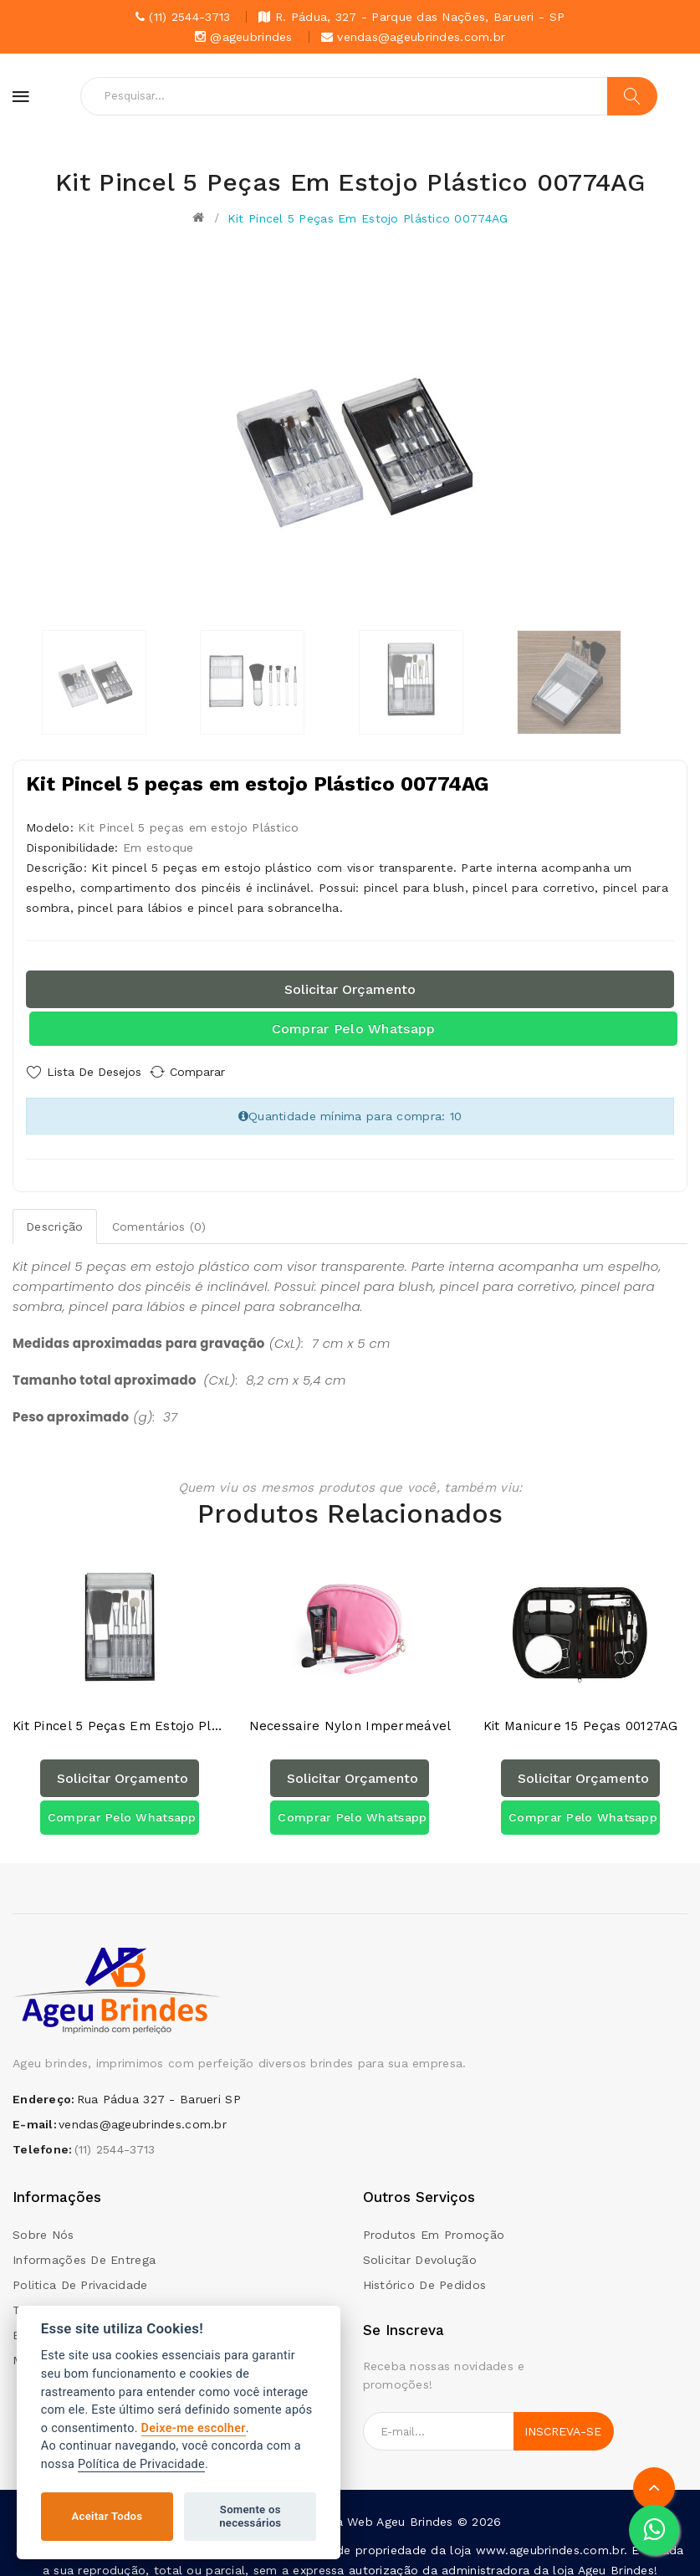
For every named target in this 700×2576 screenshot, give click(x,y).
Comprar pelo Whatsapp (354, 1029)
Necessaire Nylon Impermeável (350, 1714)
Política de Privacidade (141, 2464)
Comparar (213, 1071)
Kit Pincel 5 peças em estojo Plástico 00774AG (367, 218)
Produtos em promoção (434, 2221)
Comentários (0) (159, 1220)
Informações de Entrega (84, 2246)
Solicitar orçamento (350, 989)
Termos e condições (73, 2296)
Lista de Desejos (94, 1071)
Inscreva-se (562, 2418)
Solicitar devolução (420, 2246)
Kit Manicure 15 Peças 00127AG (580, 1714)
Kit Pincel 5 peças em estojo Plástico (120, 1714)
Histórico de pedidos (425, 2271)
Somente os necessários (250, 2516)
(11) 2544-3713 (115, 2136)
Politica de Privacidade (80, 2271)
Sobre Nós (43, 2221)
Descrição (55, 1220)
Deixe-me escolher (193, 2428)
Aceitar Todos (107, 2516)
